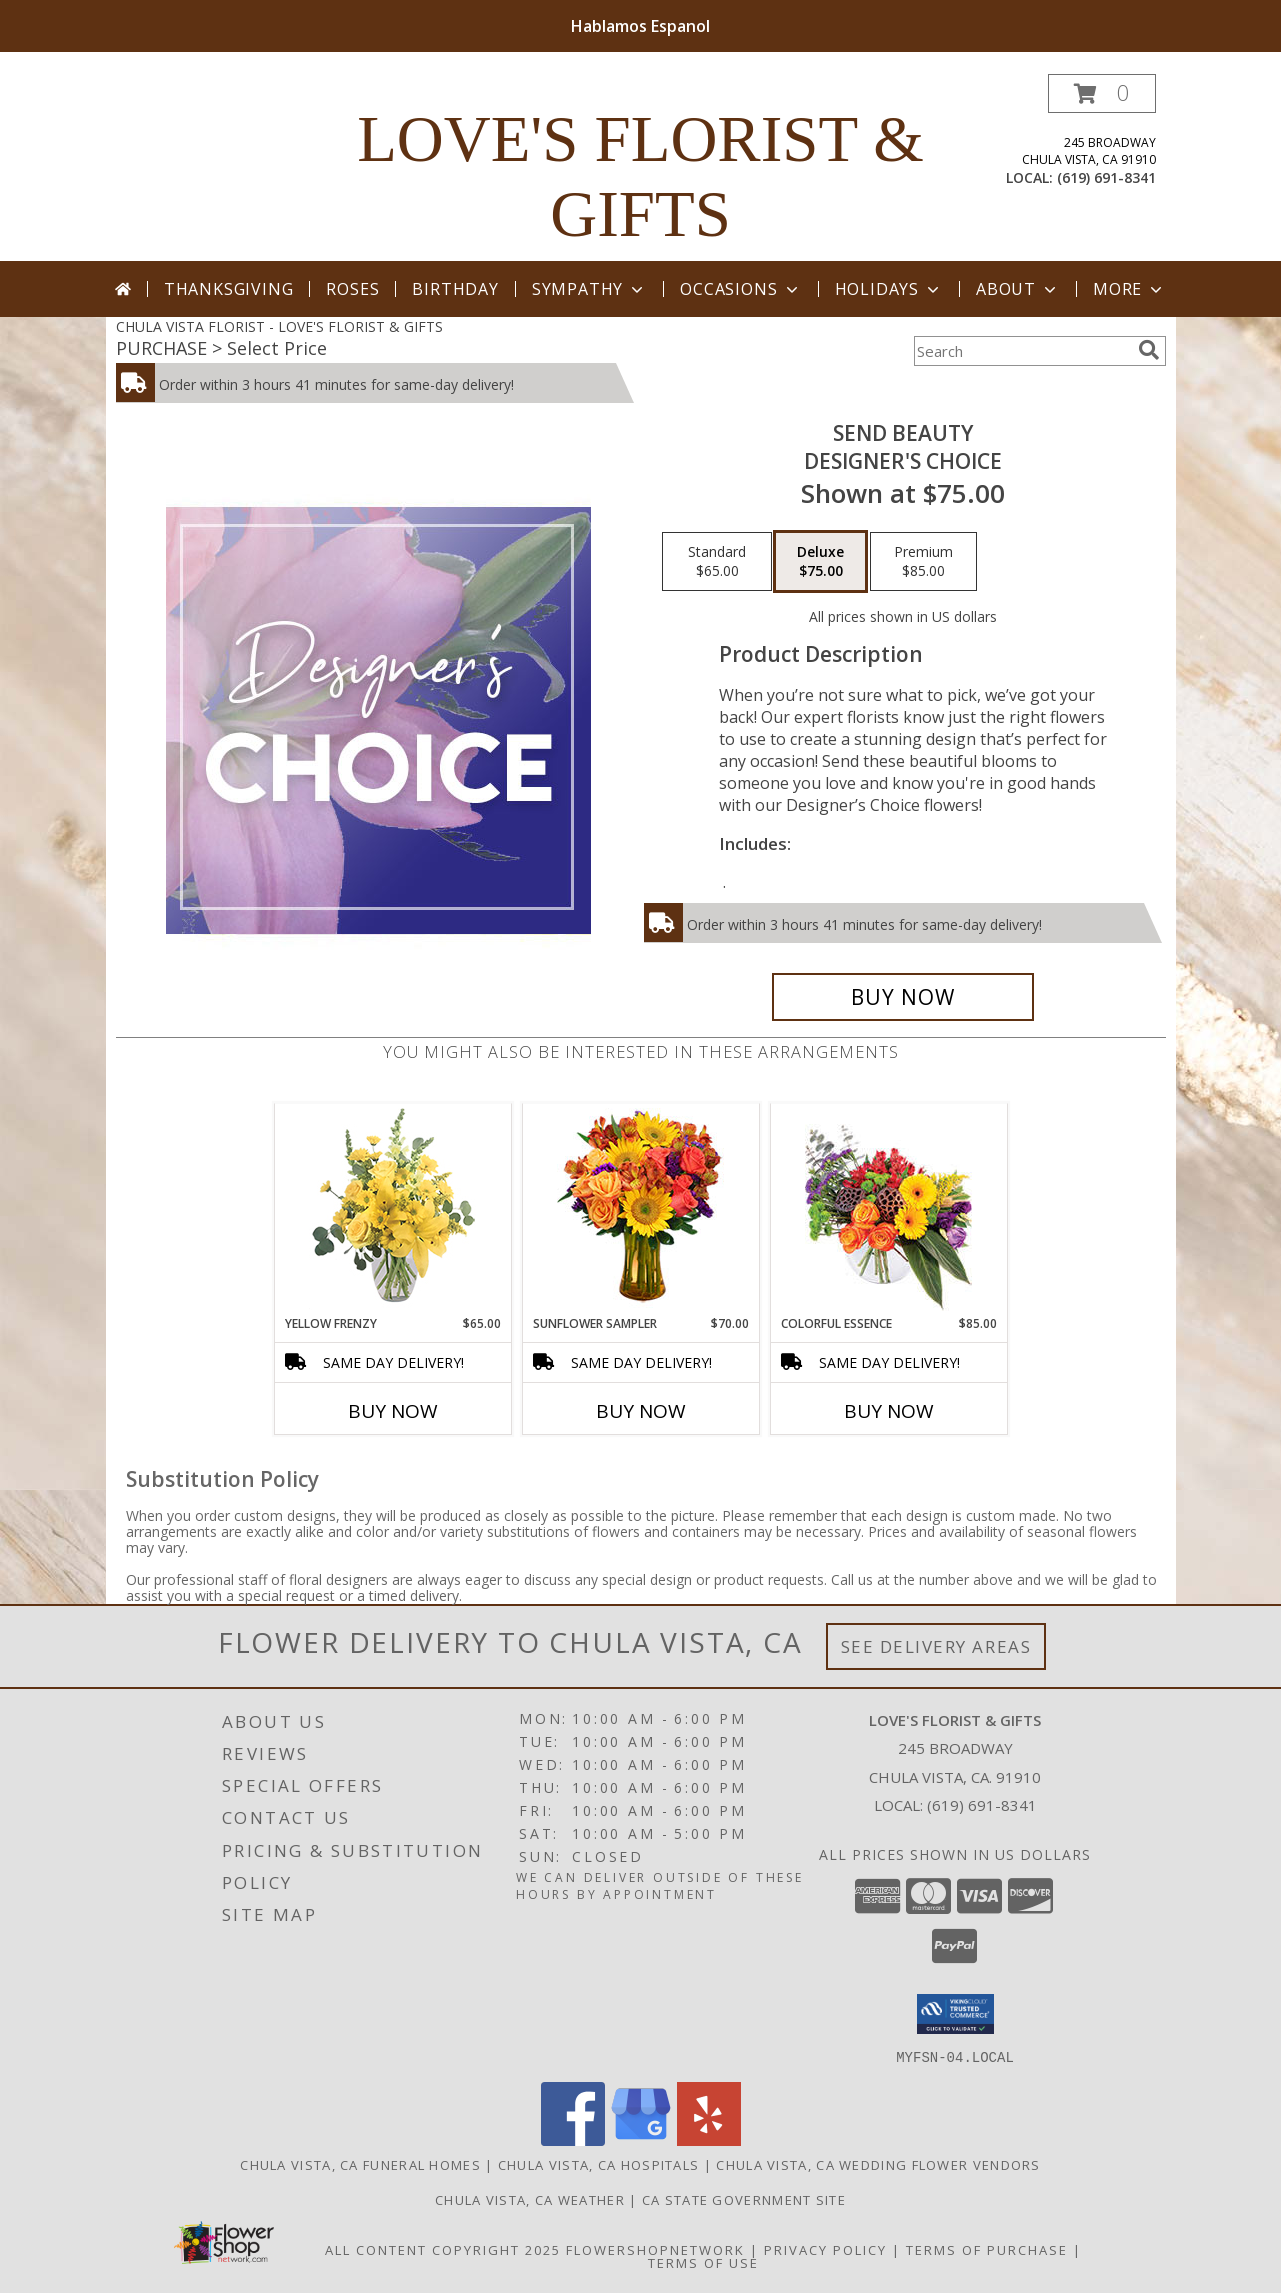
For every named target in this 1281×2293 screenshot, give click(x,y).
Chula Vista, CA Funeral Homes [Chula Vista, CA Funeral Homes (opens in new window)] (360, 2164)
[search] (1149, 350)
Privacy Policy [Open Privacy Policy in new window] (825, 2249)
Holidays (889, 289)
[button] (1102, 93)
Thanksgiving (229, 289)
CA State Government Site (744, 2199)
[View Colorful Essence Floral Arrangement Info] (888, 1209)
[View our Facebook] (573, 2139)
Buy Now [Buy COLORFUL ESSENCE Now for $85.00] (889, 1411)
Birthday (455, 289)
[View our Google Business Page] (641, 2139)
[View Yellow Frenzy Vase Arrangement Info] (392, 1209)
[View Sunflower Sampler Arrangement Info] (640, 1209)
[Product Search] (1022, 351)
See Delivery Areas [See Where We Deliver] (936, 1646)
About (1018, 289)
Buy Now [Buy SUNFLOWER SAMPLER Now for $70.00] (641, 1411)
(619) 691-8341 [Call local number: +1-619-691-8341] (1106, 177)
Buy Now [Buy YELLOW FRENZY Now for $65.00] (393, 1411)
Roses (352, 289)
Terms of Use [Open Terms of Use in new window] (703, 2262)
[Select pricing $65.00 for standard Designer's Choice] (717, 562)
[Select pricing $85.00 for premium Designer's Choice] (923, 562)
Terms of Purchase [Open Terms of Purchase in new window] (987, 2249)
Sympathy (589, 289)
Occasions (740, 289)
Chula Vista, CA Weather (530, 2199)
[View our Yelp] (709, 2139)
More (1129, 289)
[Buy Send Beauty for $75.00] (903, 997)
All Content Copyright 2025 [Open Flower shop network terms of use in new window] (443, 2249)
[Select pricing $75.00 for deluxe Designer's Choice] (820, 562)
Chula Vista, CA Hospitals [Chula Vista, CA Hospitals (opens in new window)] (599, 2164)
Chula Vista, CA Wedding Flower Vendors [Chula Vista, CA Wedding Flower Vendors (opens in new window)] (878, 2164)
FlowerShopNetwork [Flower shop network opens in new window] (655, 2249)
